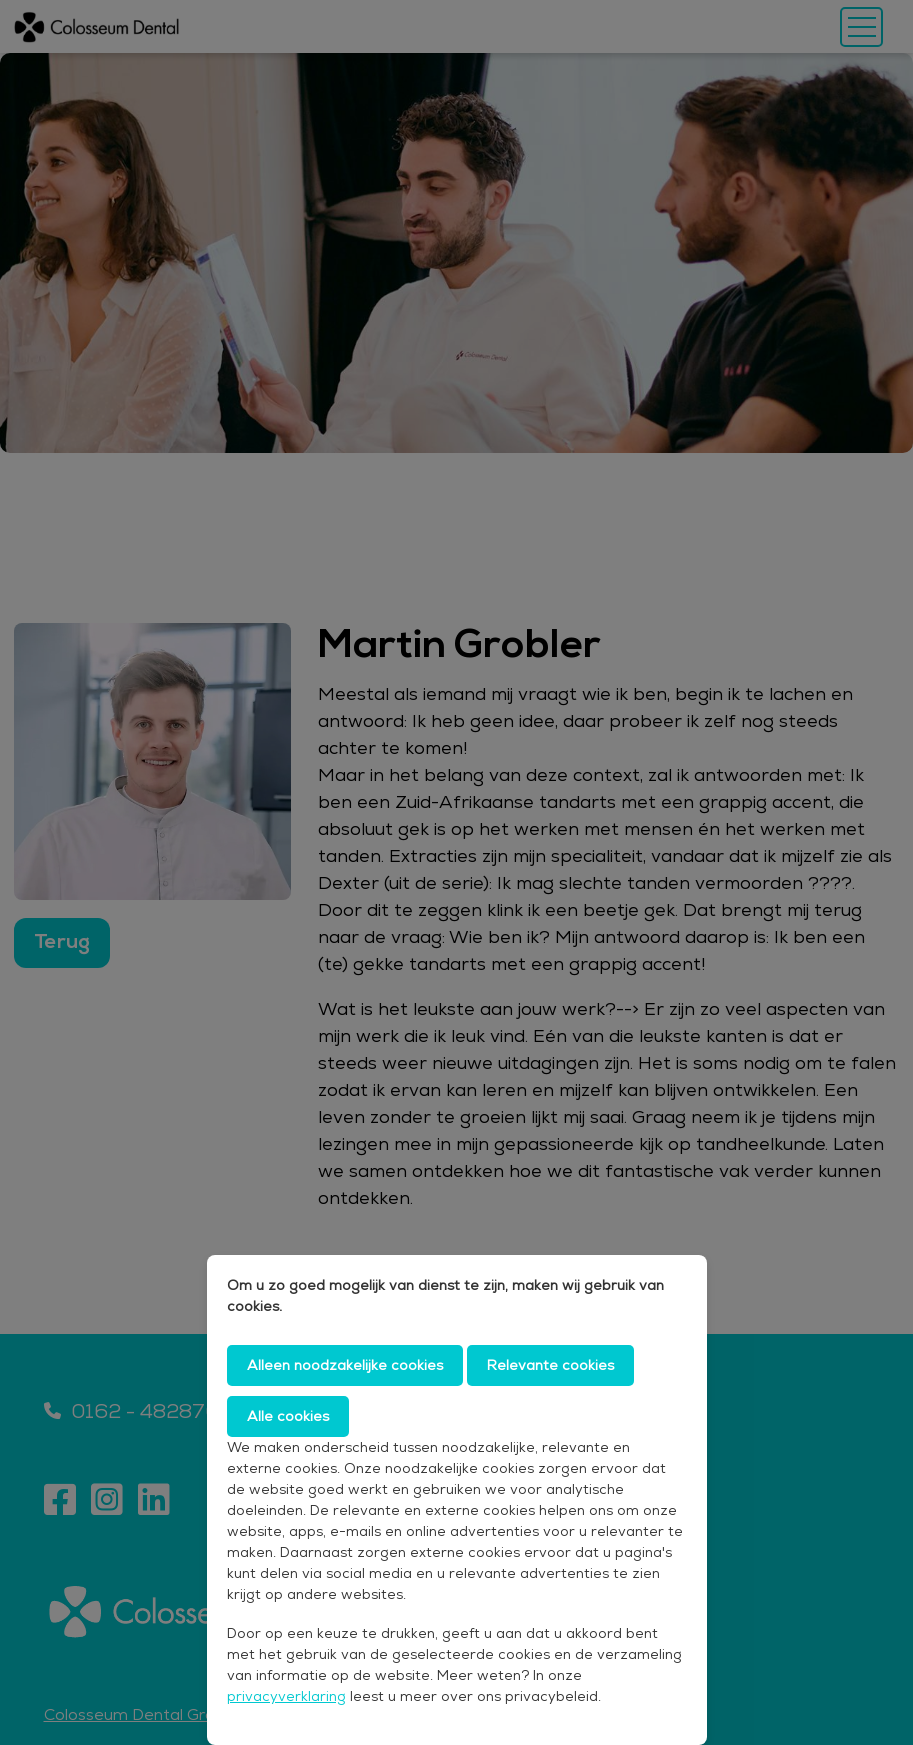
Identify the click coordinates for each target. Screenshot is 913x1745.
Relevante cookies (550, 1365)
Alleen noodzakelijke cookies (345, 1365)
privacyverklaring (286, 1696)
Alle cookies (288, 1416)
